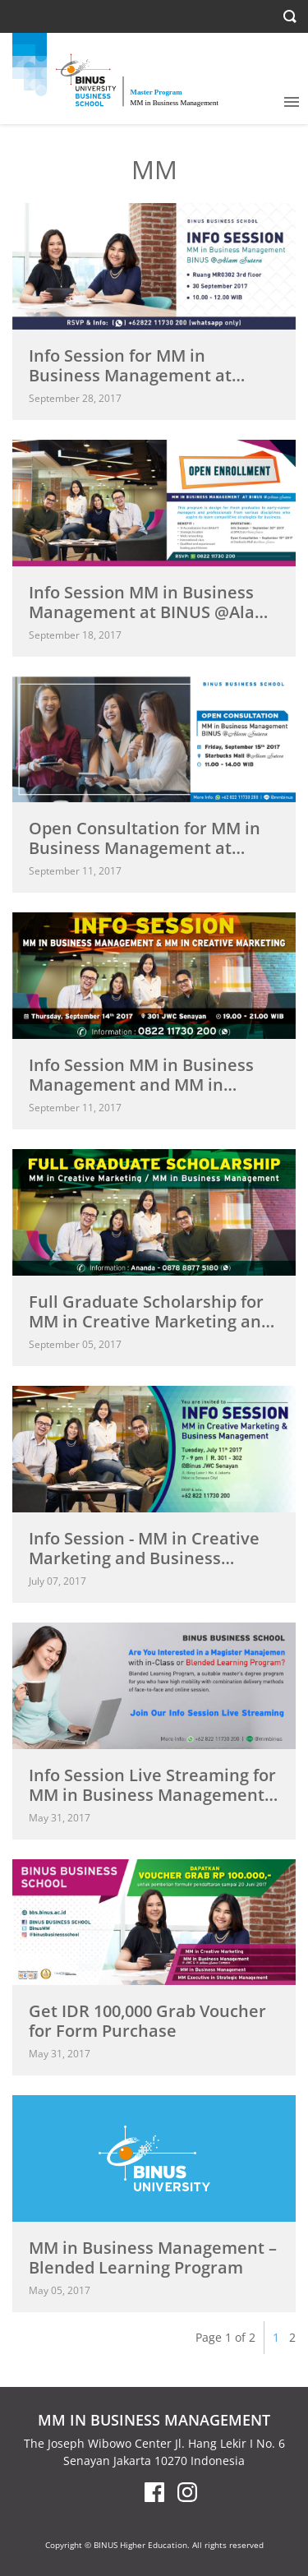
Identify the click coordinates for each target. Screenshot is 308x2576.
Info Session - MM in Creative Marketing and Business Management (144, 1558)
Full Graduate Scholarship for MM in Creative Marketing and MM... (150, 1321)
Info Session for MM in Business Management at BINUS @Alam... (130, 375)
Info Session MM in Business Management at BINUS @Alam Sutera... (149, 612)
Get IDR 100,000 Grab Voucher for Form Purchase (147, 2021)
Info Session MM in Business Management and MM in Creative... (141, 1084)
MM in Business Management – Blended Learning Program (153, 2257)
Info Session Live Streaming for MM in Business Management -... (152, 1795)
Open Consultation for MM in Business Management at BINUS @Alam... (144, 848)
